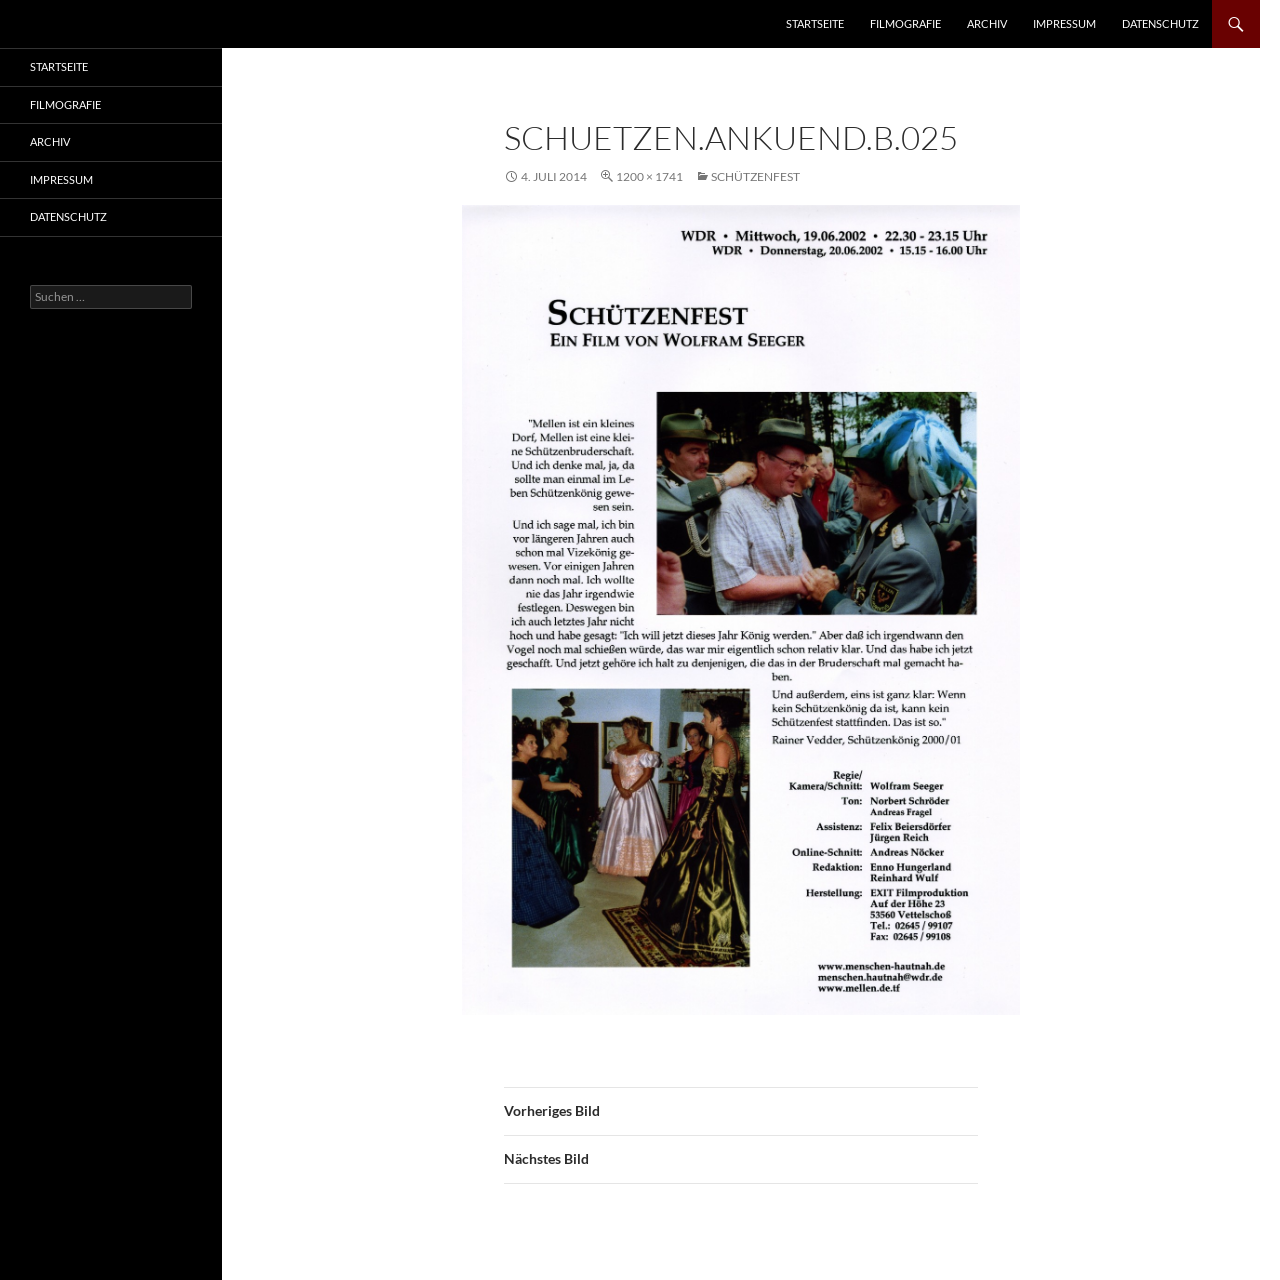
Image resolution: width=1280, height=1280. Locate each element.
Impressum (1064, 23)
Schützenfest (755, 176)
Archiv (987, 23)
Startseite (815, 23)
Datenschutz (1160, 23)
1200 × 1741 (649, 176)
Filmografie (905, 23)
